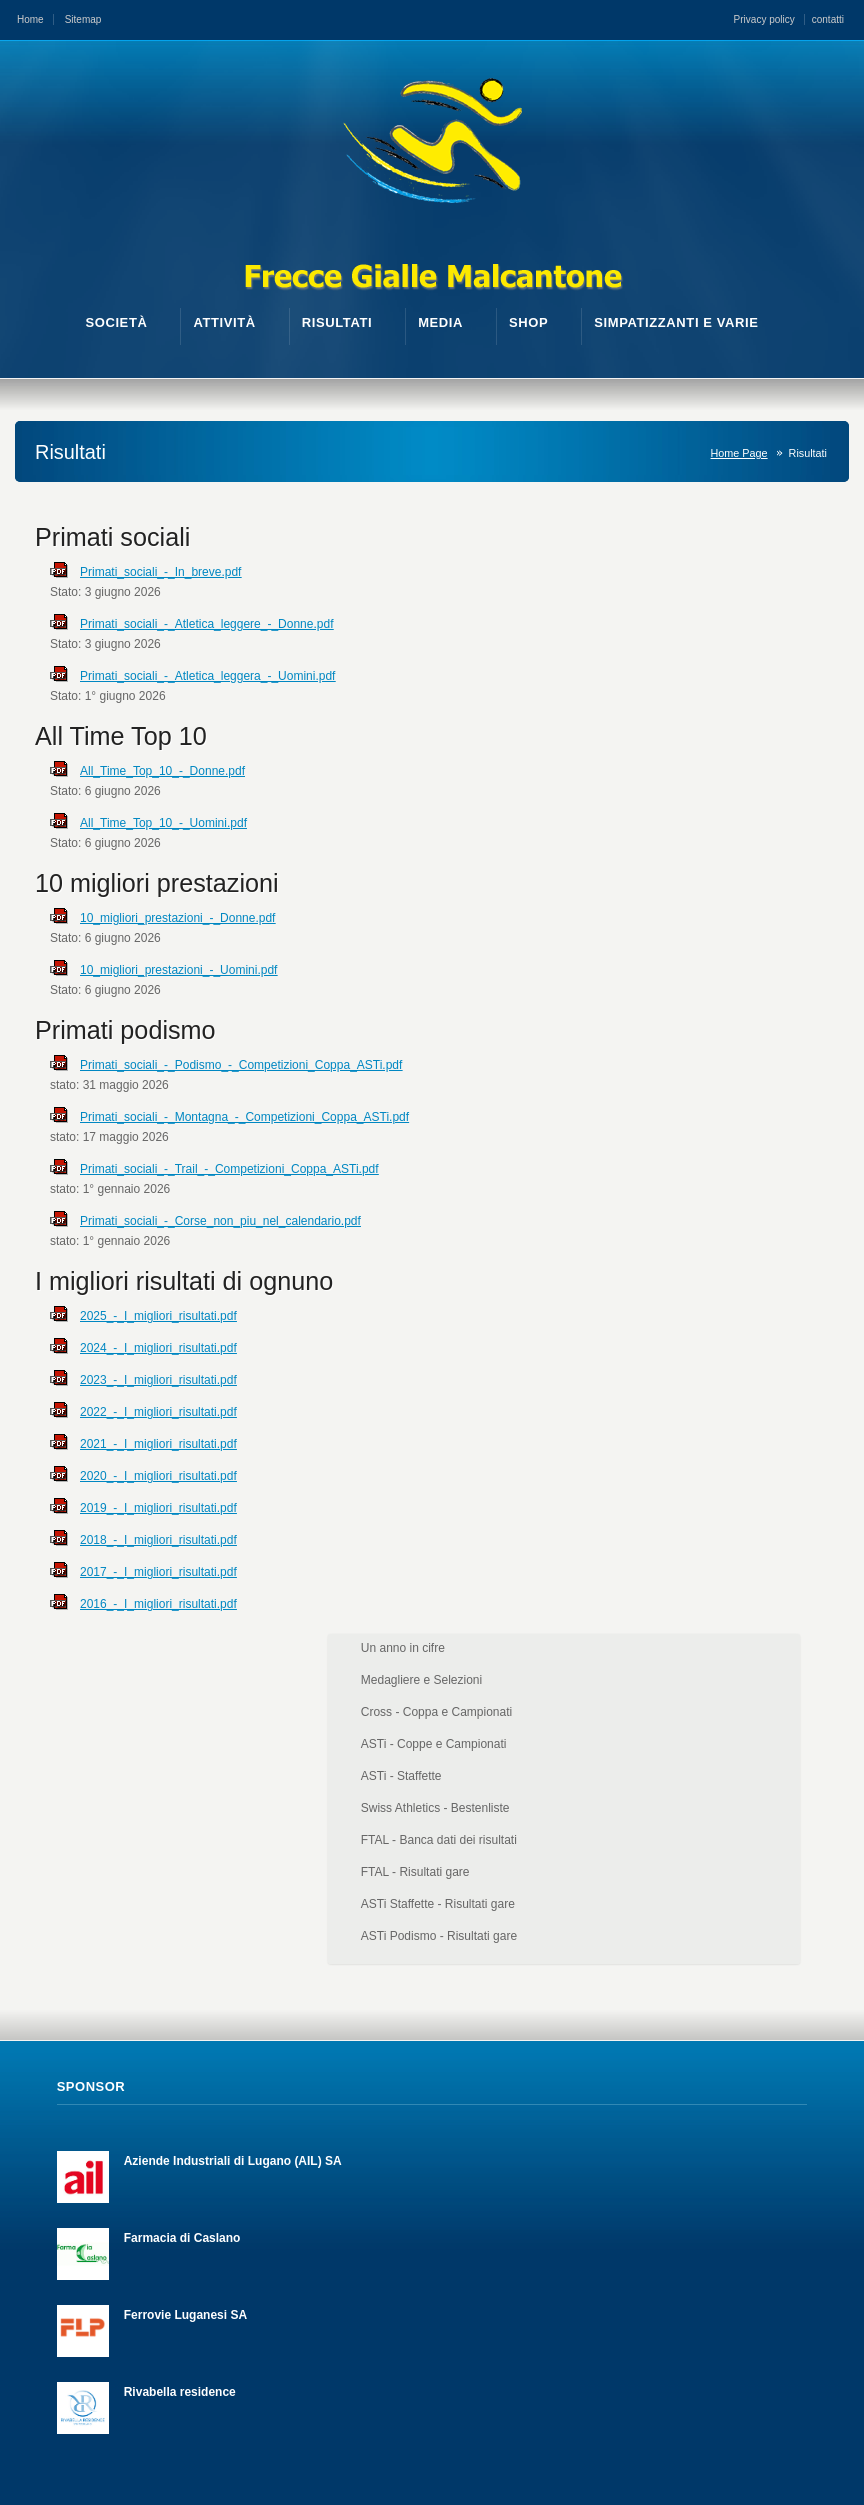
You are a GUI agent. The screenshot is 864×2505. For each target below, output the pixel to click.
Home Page (739, 453)
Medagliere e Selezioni (742, 573)
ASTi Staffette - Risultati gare (759, 797)
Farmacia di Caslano (182, 1885)
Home (30, 19)
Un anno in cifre (724, 541)
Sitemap (83, 19)
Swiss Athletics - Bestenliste (756, 701)
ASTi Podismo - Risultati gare (760, 829)
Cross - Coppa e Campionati (757, 605)
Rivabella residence (180, 2039)
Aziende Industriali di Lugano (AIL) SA (233, 1808)
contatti (828, 19)
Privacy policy (764, 19)
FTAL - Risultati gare (736, 765)
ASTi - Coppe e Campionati (755, 637)
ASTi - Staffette (722, 669)
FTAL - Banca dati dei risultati (760, 733)
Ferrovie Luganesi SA (185, 1962)
